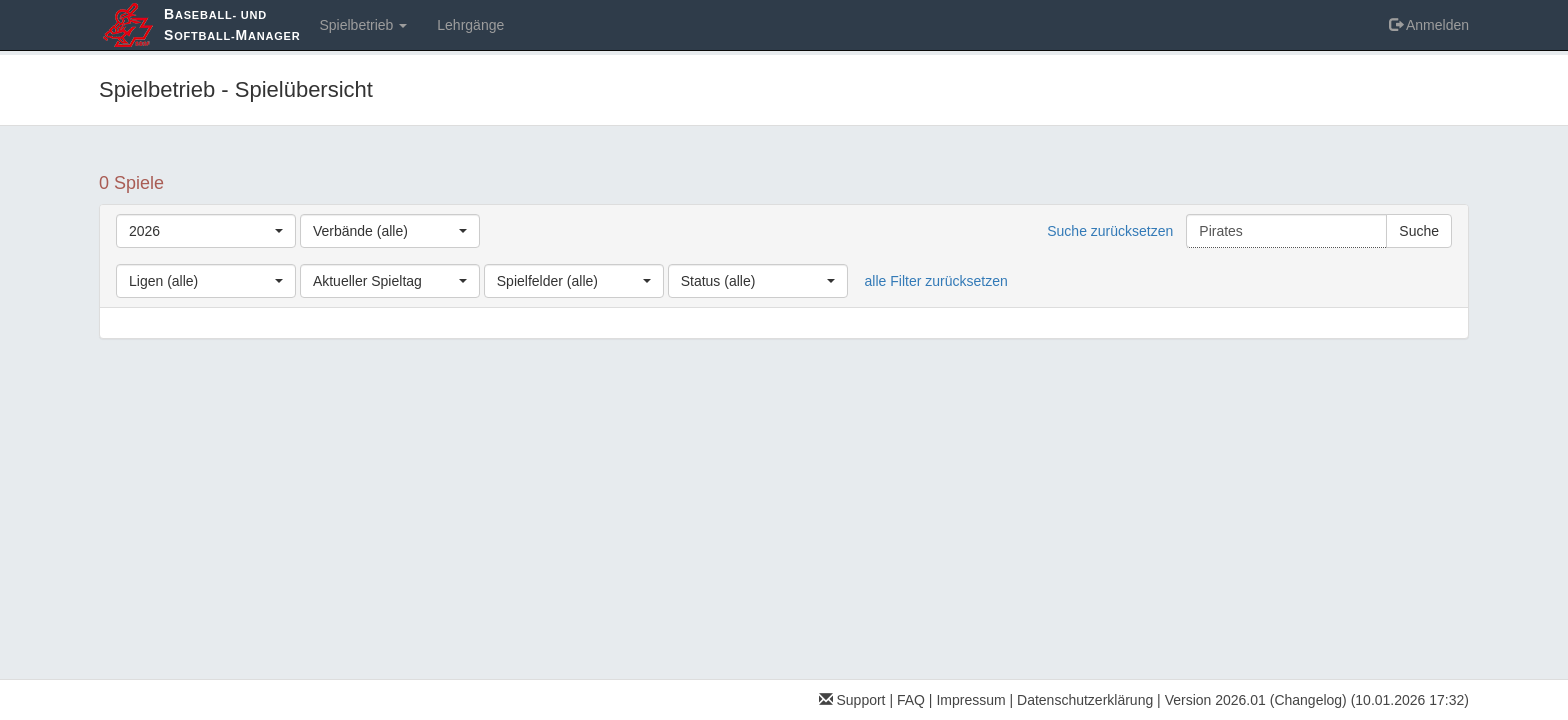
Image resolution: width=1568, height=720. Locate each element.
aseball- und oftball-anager (232, 24)
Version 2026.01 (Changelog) (1256, 700)
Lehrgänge (470, 25)
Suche (1419, 231)
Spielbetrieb (363, 25)
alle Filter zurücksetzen (936, 281)
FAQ (911, 700)
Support (852, 700)
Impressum (970, 700)
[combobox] (206, 231)
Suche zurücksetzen (1110, 231)
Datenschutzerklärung (1085, 700)
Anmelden (1429, 25)
